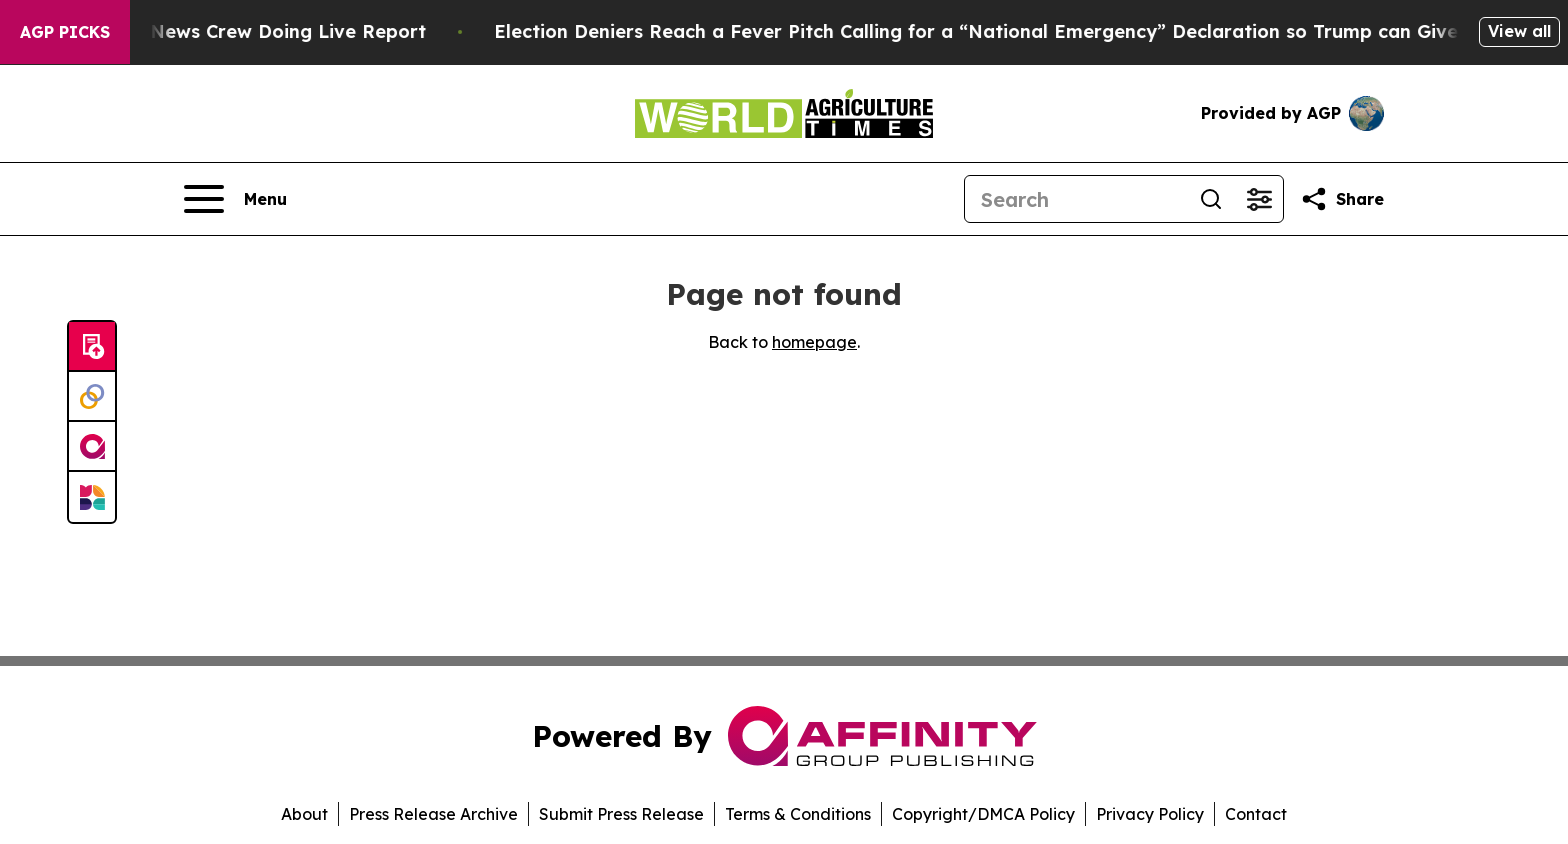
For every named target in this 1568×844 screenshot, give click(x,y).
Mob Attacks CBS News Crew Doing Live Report (233, 31)
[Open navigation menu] (235, 199)
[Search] (1076, 199)
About (304, 814)
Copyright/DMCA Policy (983, 814)
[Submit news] (92, 347)
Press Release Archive (433, 814)
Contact (1256, 814)
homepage (814, 342)
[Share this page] (1342, 199)
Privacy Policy (1150, 814)
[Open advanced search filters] (1259, 199)
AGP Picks (65, 32)
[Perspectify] (92, 397)
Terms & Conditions (798, 814)
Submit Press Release (621, 814)
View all (1519, 31)
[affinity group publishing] (92, 447)
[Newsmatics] (92, 497)
